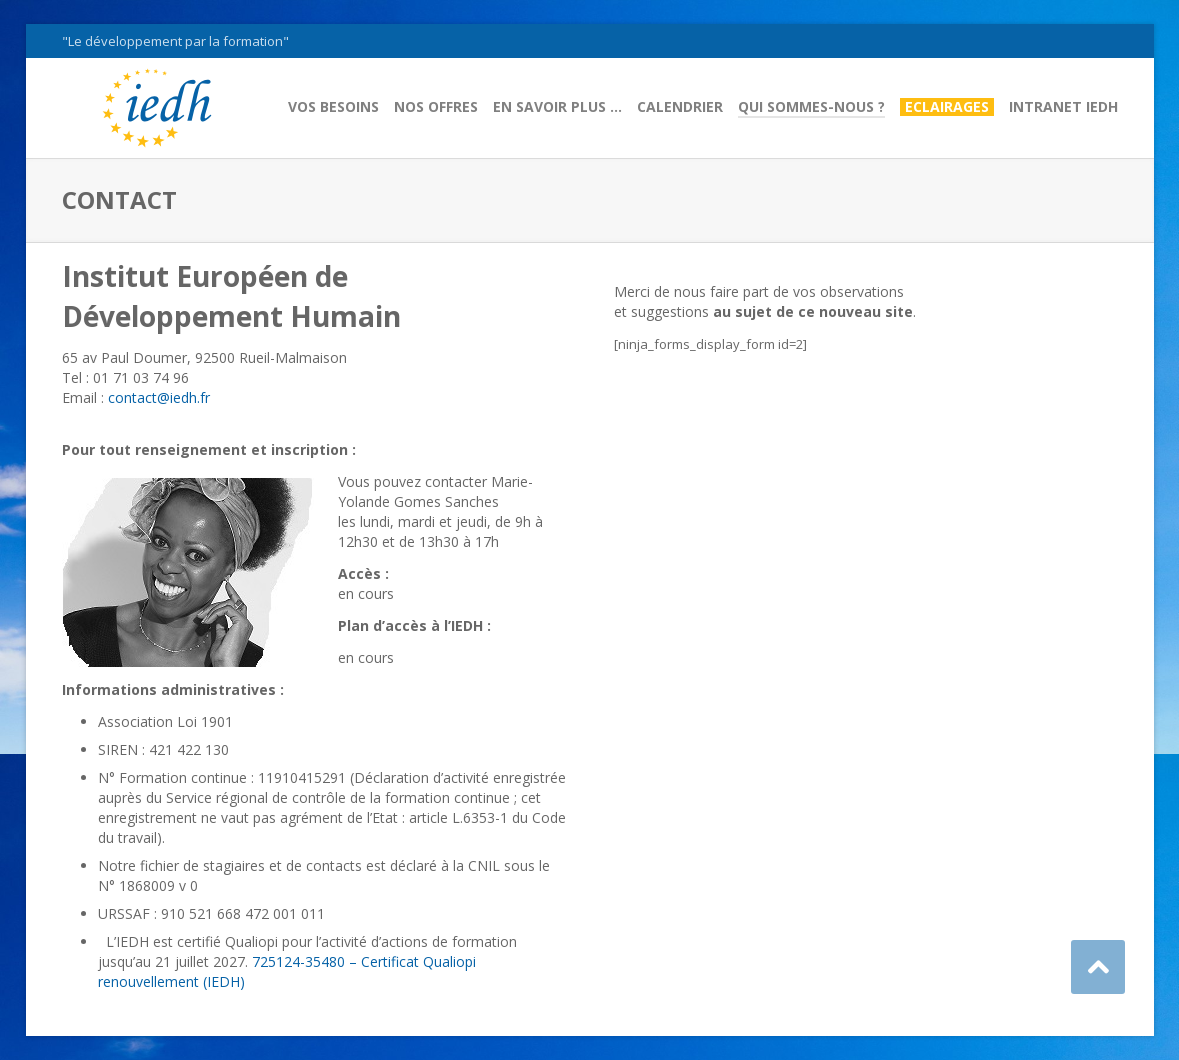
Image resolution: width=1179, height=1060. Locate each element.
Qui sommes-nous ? (811, 107)
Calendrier (680, 107)
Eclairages (947, 107)
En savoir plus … (557, 107)
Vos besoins (333, 107)
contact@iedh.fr (159, 397)
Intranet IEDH (1063, 107)
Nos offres (436, 107)
